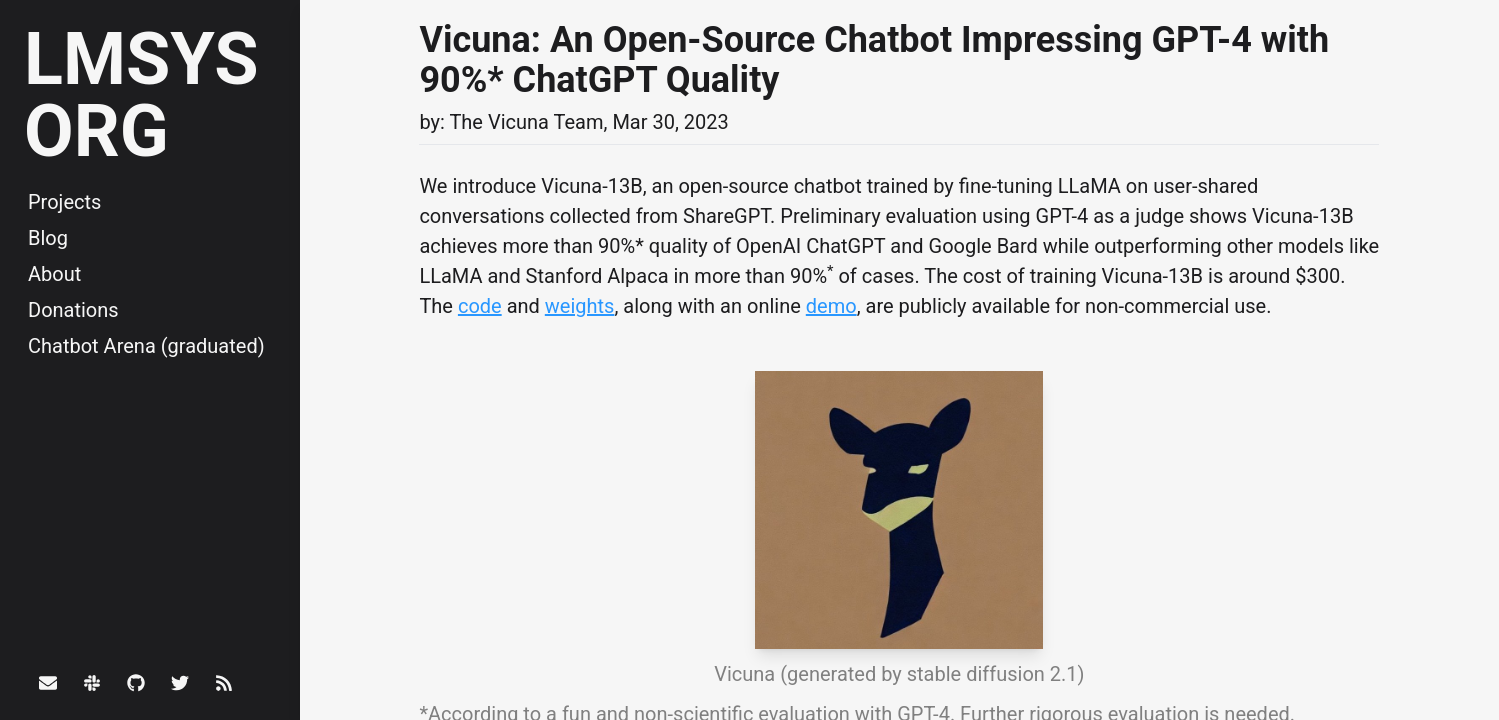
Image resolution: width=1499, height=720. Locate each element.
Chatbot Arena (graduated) (146, 346)
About (54, 274)
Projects (64, 202)
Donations (73, 310)
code (480, 306)
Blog (48, 238)
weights (580, 306)
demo (831, 306)
